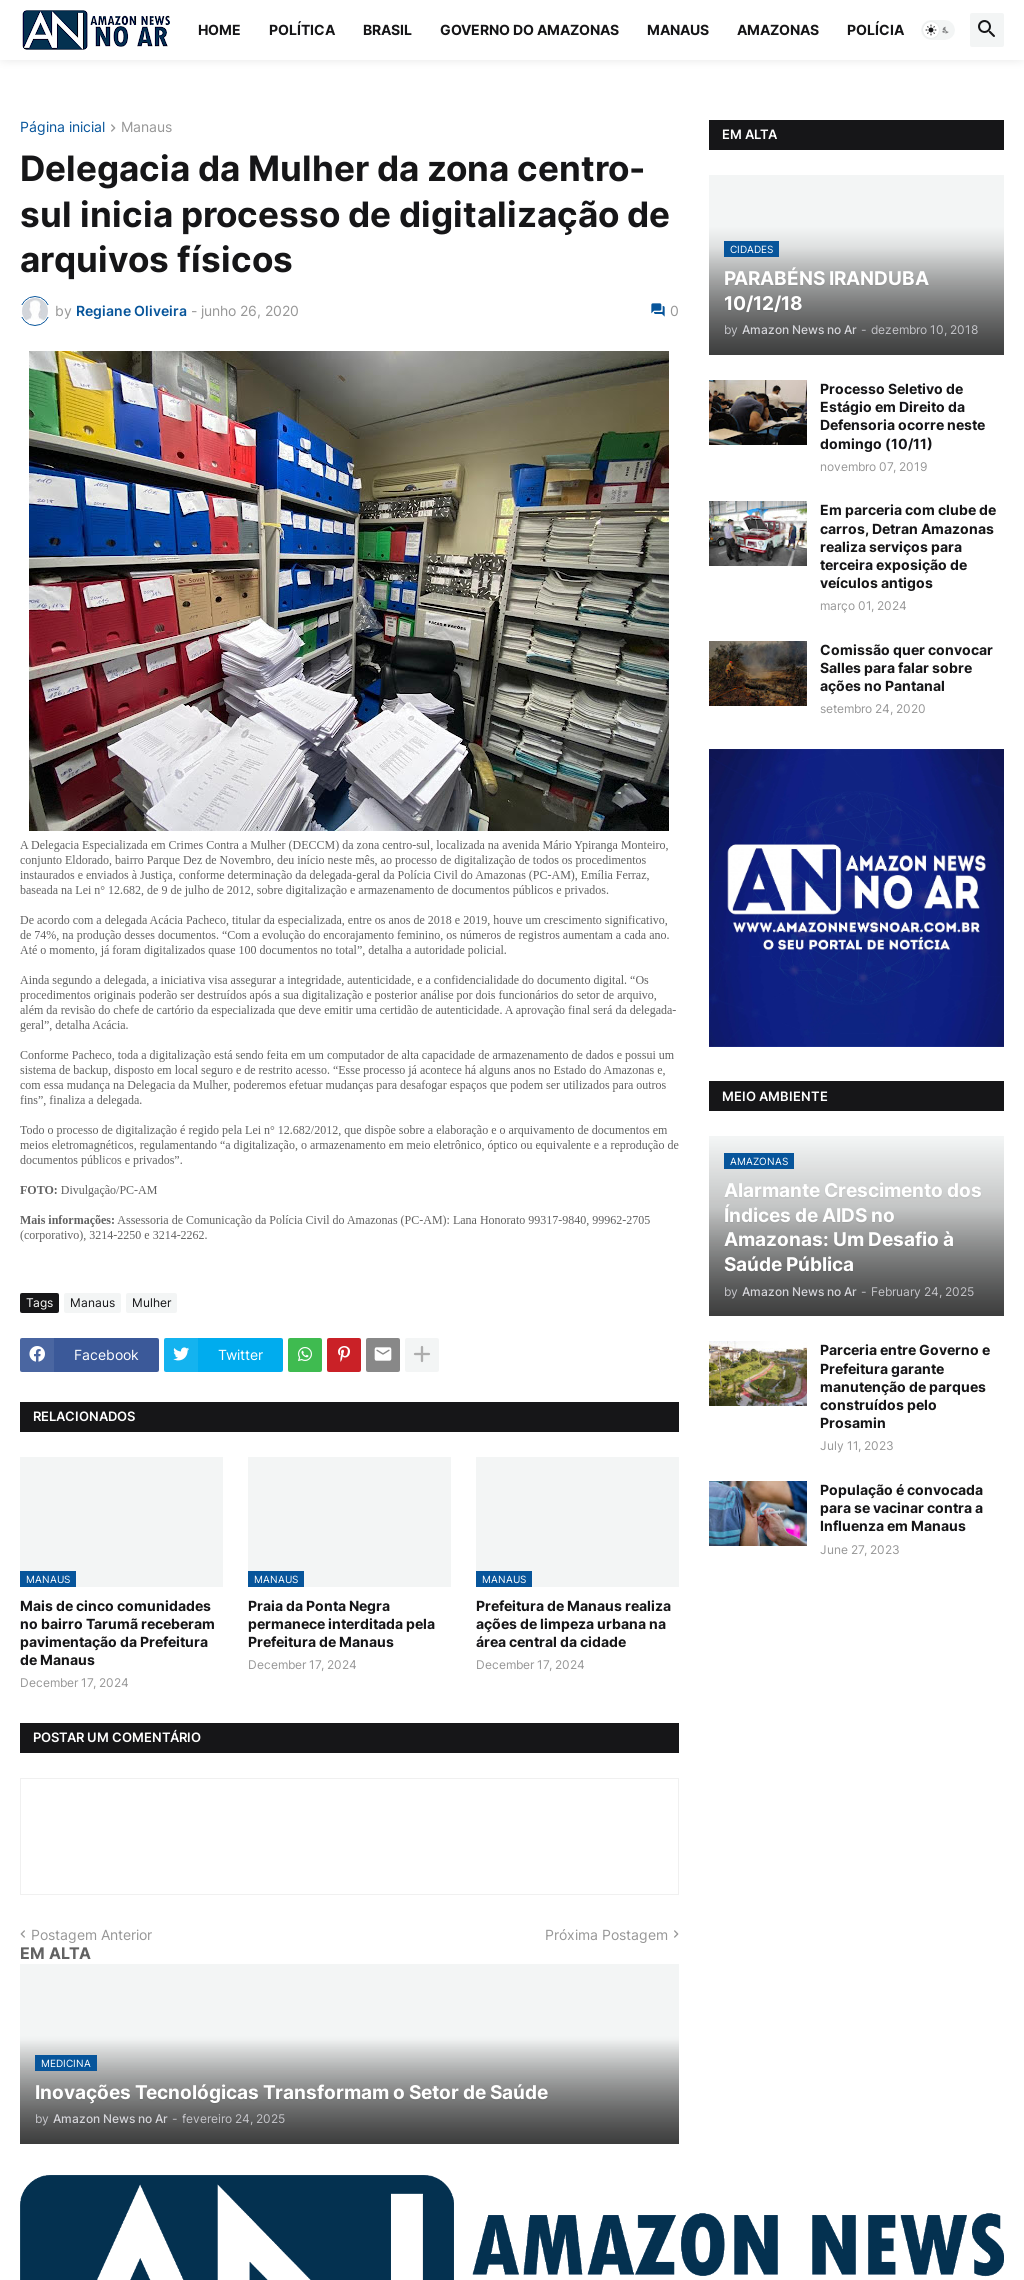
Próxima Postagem (606, 1934)
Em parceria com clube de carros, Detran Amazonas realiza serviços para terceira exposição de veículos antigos (908, 546)
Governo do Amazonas (529, 29)
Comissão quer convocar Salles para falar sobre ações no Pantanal (906, 667)
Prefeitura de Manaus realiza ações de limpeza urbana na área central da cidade (573, 1623)
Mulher (151, 1302)
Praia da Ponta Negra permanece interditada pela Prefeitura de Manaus (341, 1623)
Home (219, 29)
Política (302, 29)
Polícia (875, 29)
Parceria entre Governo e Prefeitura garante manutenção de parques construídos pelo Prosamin (905, 1386)
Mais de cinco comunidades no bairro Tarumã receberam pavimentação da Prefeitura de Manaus (117, 1633)
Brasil (387, 29)
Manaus (678, 29)
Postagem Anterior (91, 1934)
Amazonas (778, 29)
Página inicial (62, 127)
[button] (938, 30)
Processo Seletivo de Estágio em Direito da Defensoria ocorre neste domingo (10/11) (902, 416)
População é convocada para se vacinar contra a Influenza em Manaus (901, 1507)
